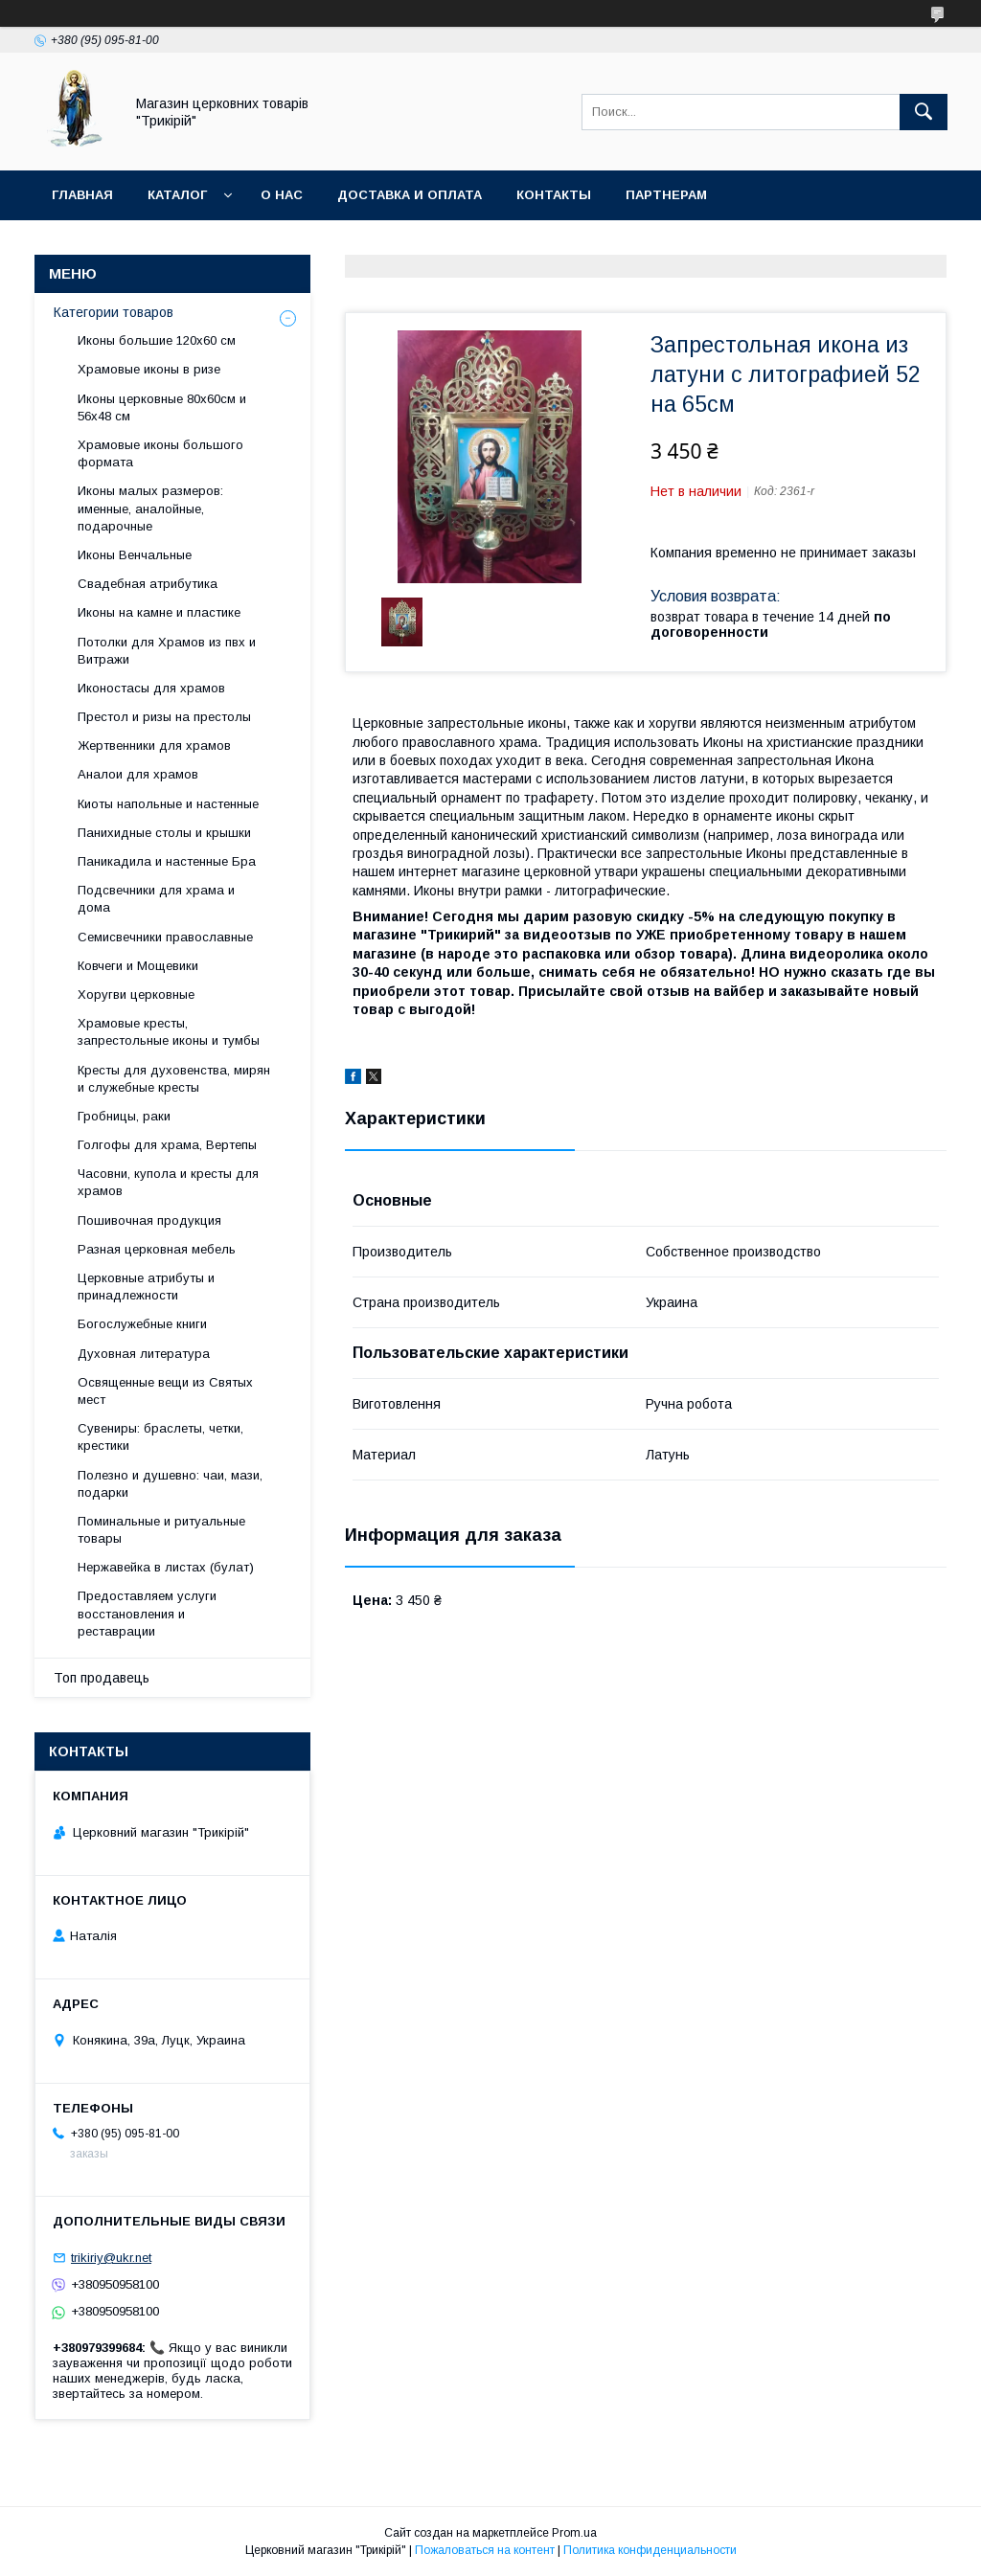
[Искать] (923, 112)
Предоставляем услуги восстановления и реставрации (147, 1613)
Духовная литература (144, 1353)
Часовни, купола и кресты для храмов (168, 1182)
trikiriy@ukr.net (111, 2257)
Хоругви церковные (136, 994)
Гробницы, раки (124, 1116)
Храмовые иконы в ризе (149, 369)
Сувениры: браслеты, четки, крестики (160, 1437)
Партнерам (666, 195)
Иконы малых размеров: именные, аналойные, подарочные (150, 508)
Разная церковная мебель (157, 1249)
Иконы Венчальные (135, 555)
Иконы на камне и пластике (159, 612)
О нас (282, 195)
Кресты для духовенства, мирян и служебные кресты (174, 1079)
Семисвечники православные (165, 937)
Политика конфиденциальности (650, 2550)
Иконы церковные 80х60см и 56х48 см (162, 407)
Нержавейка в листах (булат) (166, 1567)
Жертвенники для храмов (154, 745)
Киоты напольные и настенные (168, 804)
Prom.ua (574, 2533)
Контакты (553, 195)
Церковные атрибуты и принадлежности (146, 1286)
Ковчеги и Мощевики (138, 966)
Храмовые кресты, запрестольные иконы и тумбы (169, 1032)
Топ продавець (101, 1677)
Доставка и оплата (409, 195)
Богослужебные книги (142, 1324)
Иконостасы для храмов (151, 688)
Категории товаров (113, 312)
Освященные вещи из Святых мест (165, 1391)
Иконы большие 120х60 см (157, 340)
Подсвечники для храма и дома (156, 899)
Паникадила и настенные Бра (167, 861)
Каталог (177, 195)
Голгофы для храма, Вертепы (167, 1145)
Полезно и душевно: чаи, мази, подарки (170, 1484)
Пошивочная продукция (149, 1220)
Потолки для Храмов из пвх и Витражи (167, 651)
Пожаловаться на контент (485, 2550)
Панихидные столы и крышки (164, 832)
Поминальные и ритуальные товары (161, 1530)
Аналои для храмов (138, 774)
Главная (82, 195)
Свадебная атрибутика (147, 583)
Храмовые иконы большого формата (160, 453)
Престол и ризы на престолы (164, 717)
